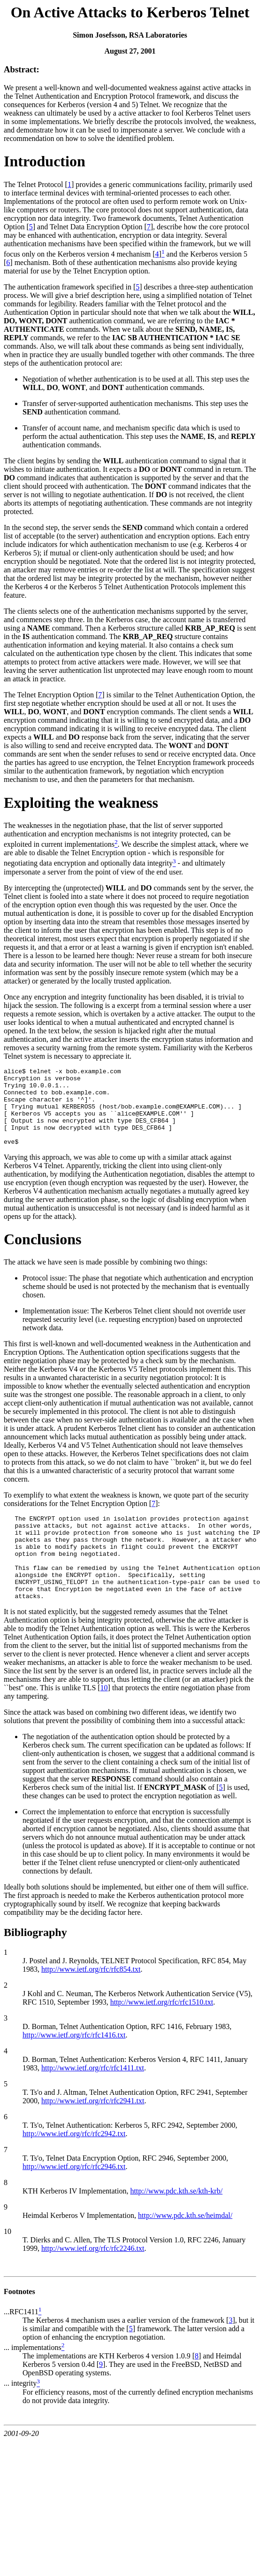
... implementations (32, 2380)
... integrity (20, 2416)
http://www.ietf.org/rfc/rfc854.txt (91, 2002)
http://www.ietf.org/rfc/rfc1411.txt (92, 2100)
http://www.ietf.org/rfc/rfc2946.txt (74, 2199)
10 (104, 1720)
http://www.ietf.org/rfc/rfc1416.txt (74, 2067)
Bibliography (35, 1965)
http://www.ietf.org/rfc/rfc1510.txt (162, 2034)
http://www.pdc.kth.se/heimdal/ (185, 2248)
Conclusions (42, 1254)
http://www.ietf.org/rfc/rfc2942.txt (74, 2166)
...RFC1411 (21, 2344)
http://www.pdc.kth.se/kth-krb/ (176, 2223)
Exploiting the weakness (81, 802)
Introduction (44, 161)
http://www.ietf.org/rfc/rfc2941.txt (93, 2133)
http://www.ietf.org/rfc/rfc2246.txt (93, 2281)
